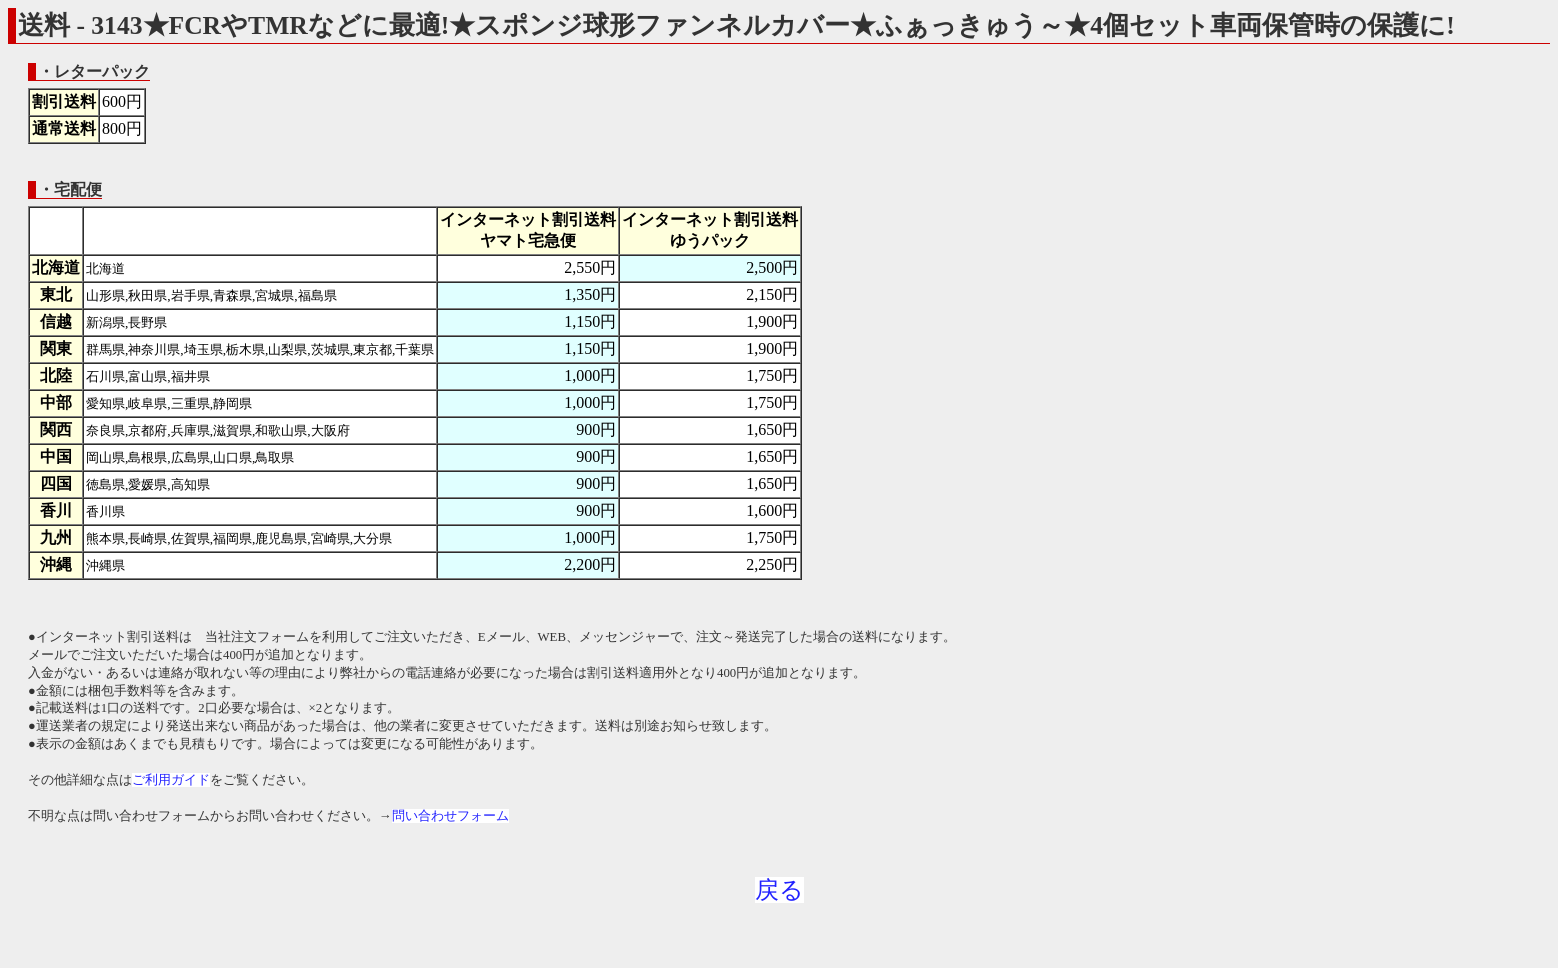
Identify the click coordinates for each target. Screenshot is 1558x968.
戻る (779, 890)
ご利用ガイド (171, 780)
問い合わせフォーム (450, 816)
